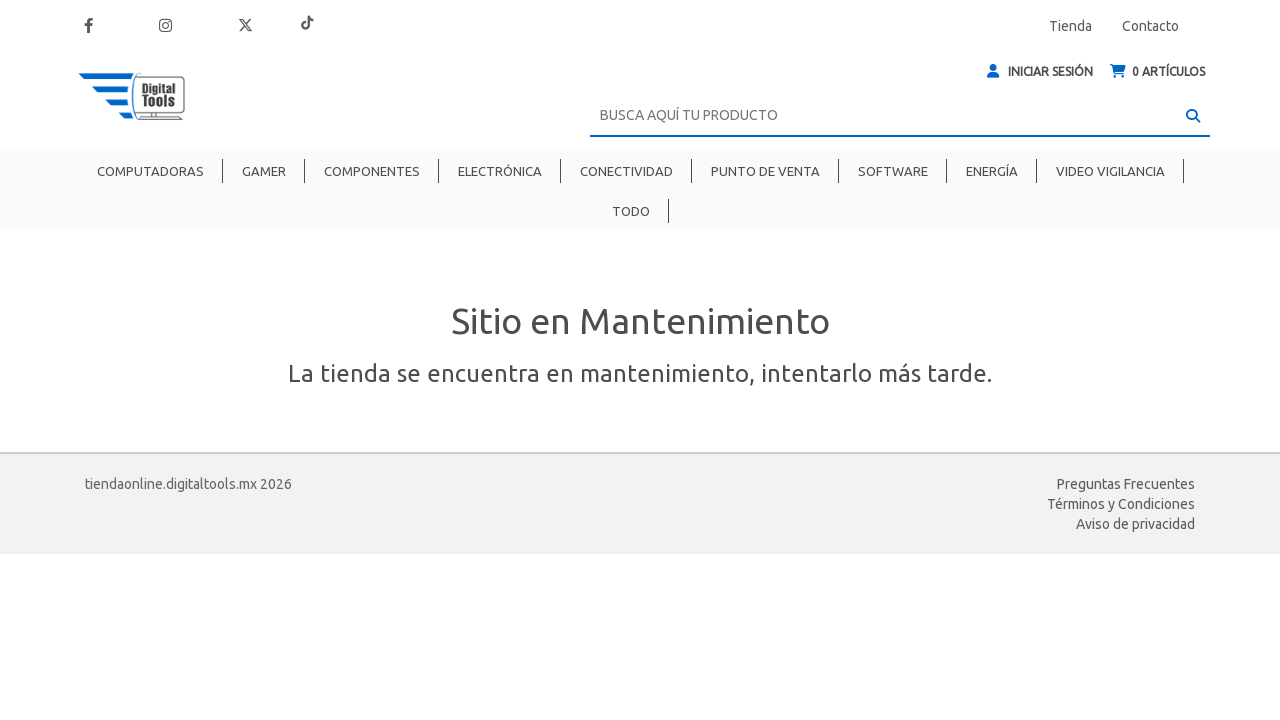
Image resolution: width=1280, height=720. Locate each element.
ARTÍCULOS (1157, 71)
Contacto (1150, 26)
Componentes (372, 171)
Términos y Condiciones (1121, 504)
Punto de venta (765, 171)
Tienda (1070, 26)
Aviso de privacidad (1135, 524)
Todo (631, 211)
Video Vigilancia (1110, 171)
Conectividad (626, 171)
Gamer (264, 171)
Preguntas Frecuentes (1126, 484)
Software (893, 171)
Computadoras (150, 171)
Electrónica (500, 171)
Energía (992, 171)
